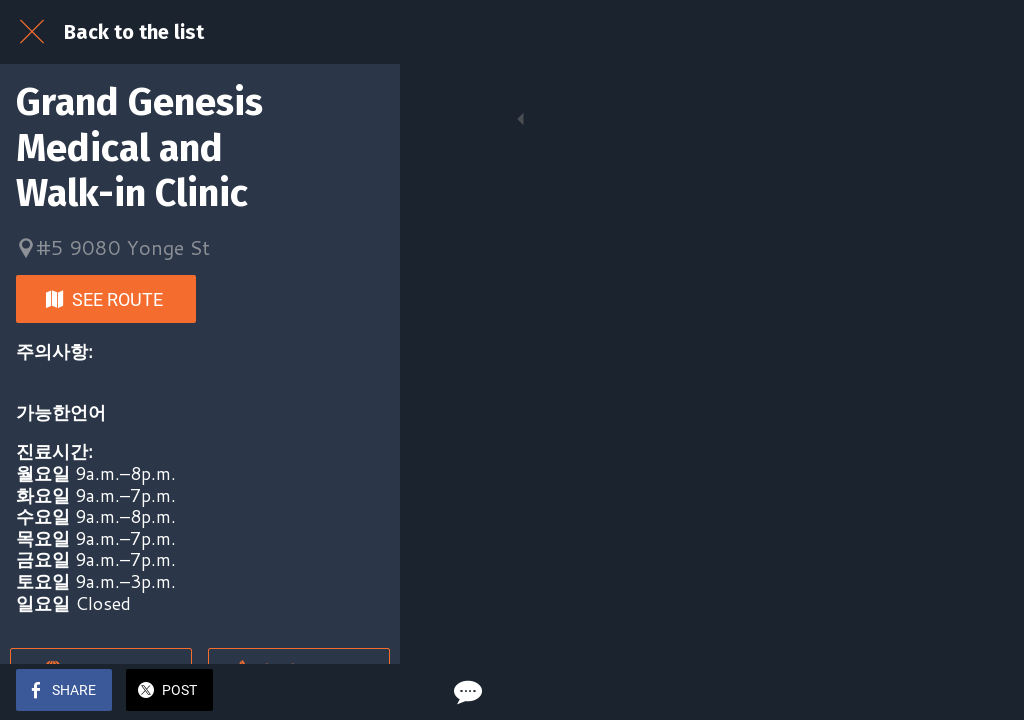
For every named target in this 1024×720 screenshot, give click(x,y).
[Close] (32, 32)
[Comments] (984, 692)
